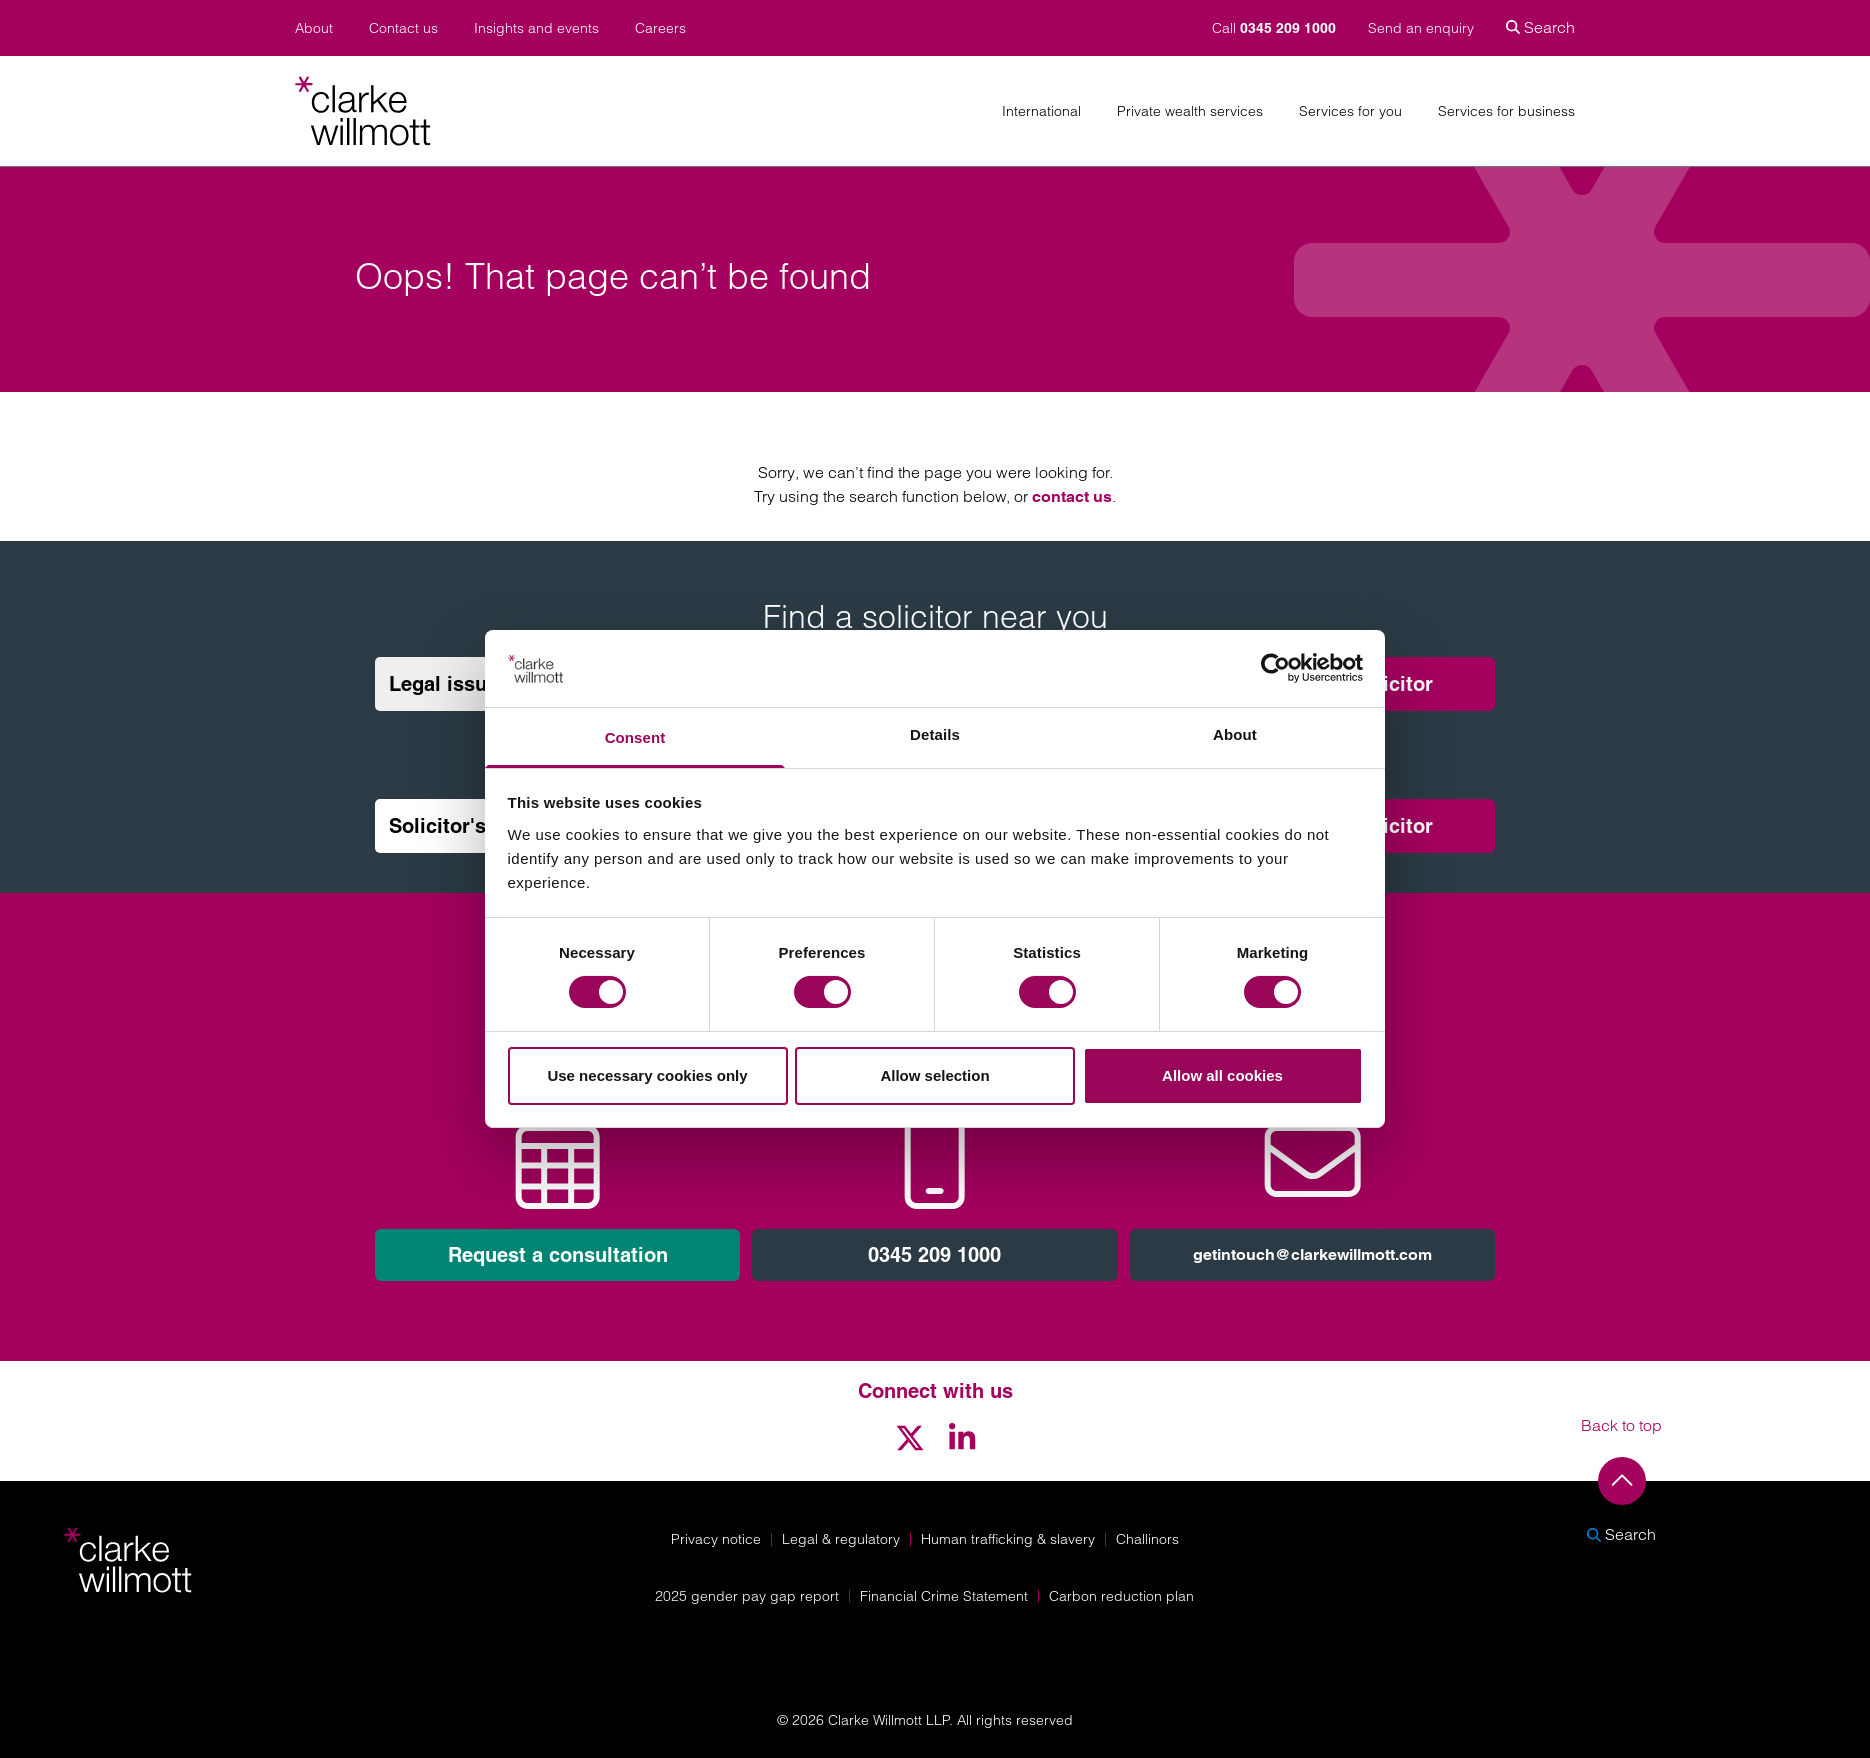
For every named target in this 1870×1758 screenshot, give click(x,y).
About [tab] (1235, 734)
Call (1276, 28)
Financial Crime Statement (944, 1596)
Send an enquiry (1421, 28)
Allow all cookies (1222, 1075)
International (1041, 111)
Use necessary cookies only (647, 1075)
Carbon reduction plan (1121, 1596)
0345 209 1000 (934, 1255)
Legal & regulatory (841, 1539)
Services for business (1506, 111)
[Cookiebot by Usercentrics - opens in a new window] (1275, 668)
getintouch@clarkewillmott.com (1312, 1254)
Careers (660, 28)
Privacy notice (716, 1539)
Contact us (403, 28)
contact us (1072, 496)
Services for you (1350, 111)
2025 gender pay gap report (747, 1596)
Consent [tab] (635, 737)
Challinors (1147, 1539)
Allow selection (934, 1075)
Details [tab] (935, 734)
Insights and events (536, 28)
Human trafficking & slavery (1008, 1539)
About (314, 28)
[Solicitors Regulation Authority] (1631, 1648)
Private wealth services (1190, 111)
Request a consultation (558, 1255)
